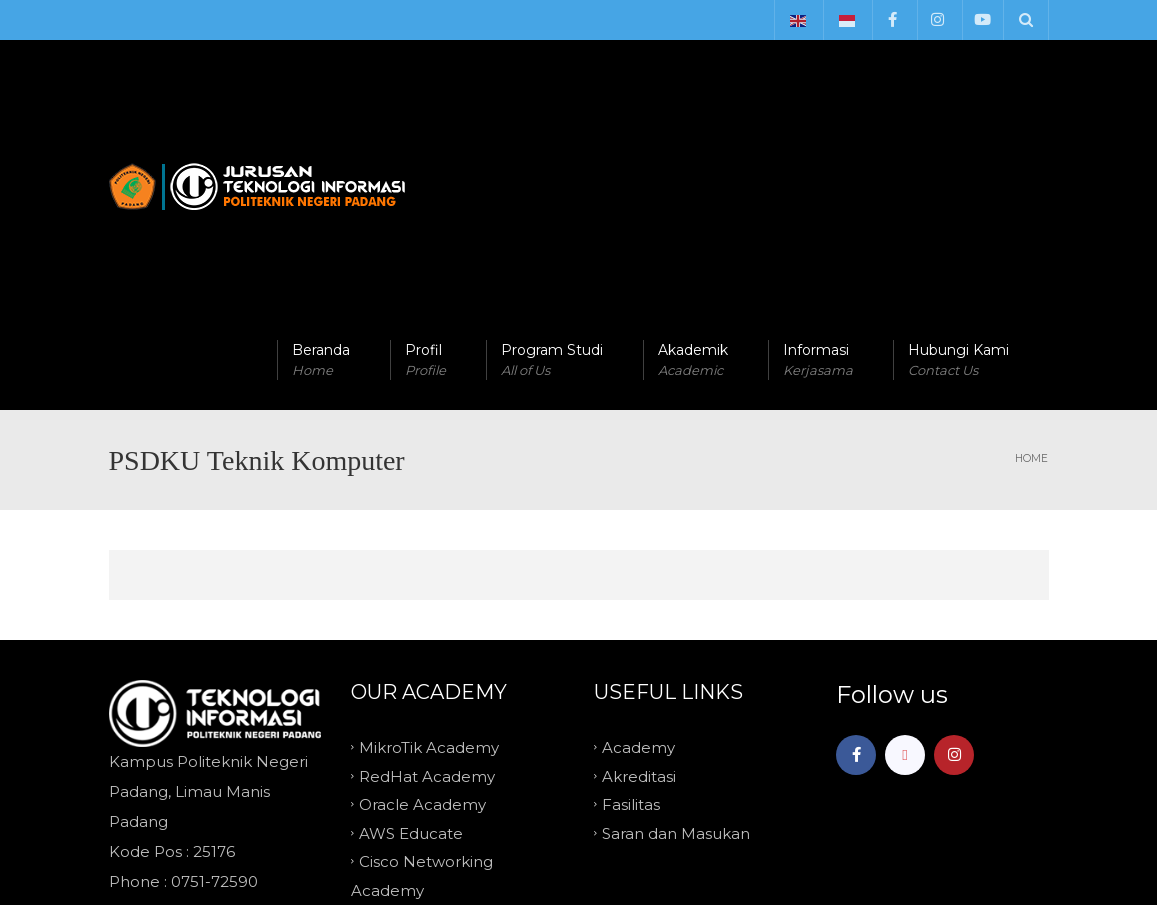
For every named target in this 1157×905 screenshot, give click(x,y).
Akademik (693, 160)
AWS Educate (411, 632)
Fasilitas (631, 604)
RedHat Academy (427, 575)
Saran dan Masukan (676, 632)
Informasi (818, 160)
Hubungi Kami (958, 160)
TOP (579, 794)
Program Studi (552, 160)
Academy (638, 547)
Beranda (321, 160)
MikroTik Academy (429, 547)
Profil (425, 160)
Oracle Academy (422, 604)
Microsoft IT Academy (442, 718)
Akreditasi (639, 575)
